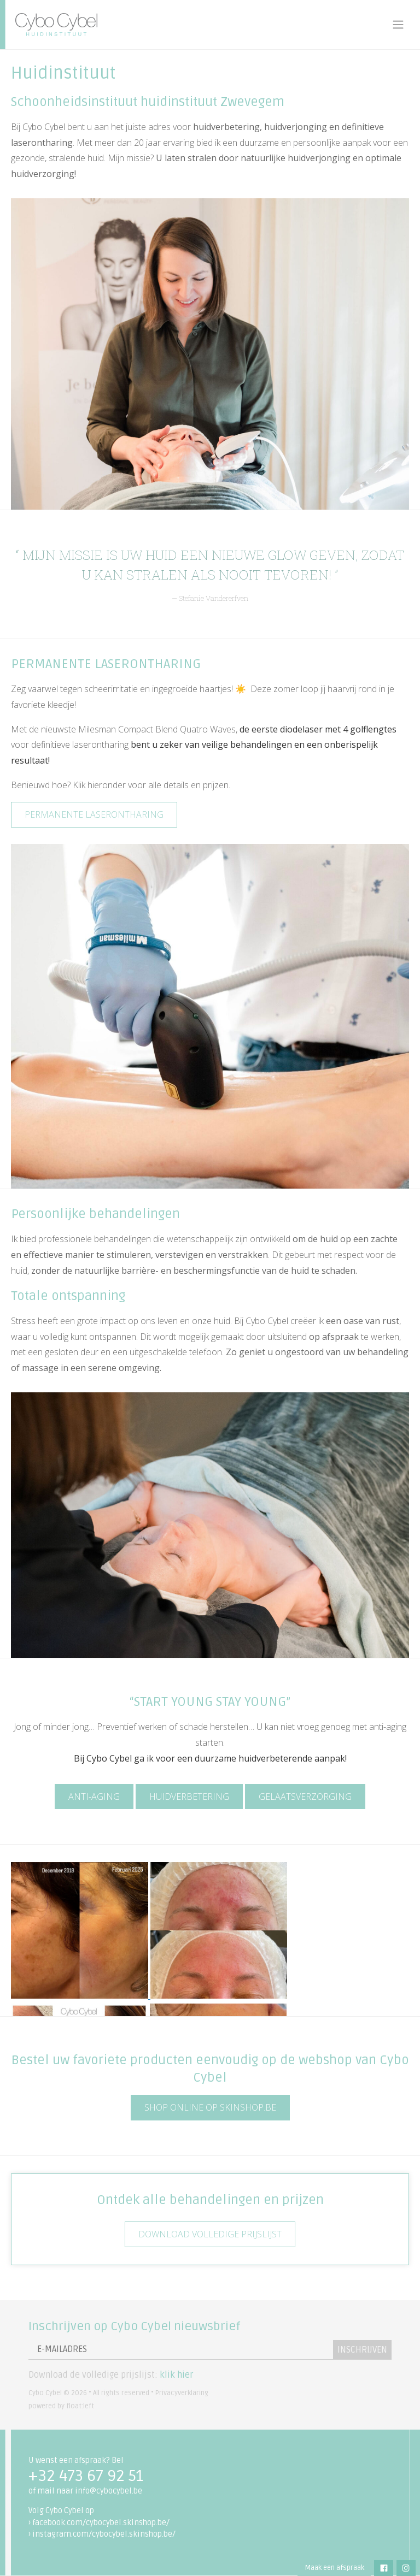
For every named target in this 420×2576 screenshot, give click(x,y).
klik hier (176, 2375)
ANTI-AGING (94, 1797)
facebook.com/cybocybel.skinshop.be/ (101, 2522)
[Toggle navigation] (398, 25)
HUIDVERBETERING (189, 1797)
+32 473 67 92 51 (85, 2476)
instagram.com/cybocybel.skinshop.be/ (104, 2534)
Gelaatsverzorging (305, 1797)
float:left (80, 2406)
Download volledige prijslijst (210, 2234)
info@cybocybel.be (108, 2491)
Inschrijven (362, 2349)
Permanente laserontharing (94, 814)
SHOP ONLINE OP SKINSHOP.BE (210, 2107)
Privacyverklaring (181, 2393)
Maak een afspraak (334, 2567)
